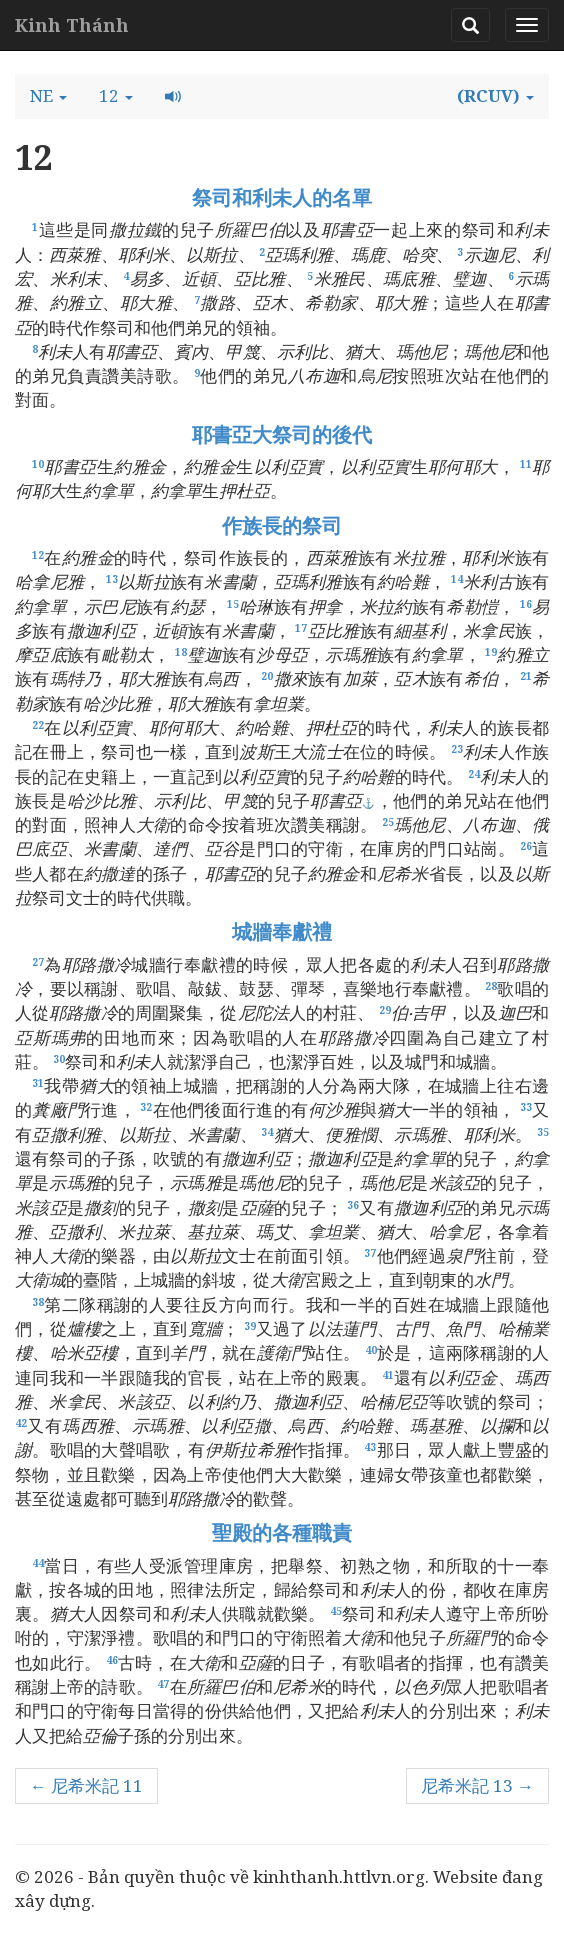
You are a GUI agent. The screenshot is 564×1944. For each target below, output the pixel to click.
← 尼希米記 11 (86, 1785)
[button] (48, 96)
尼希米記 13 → (477, 1785)
